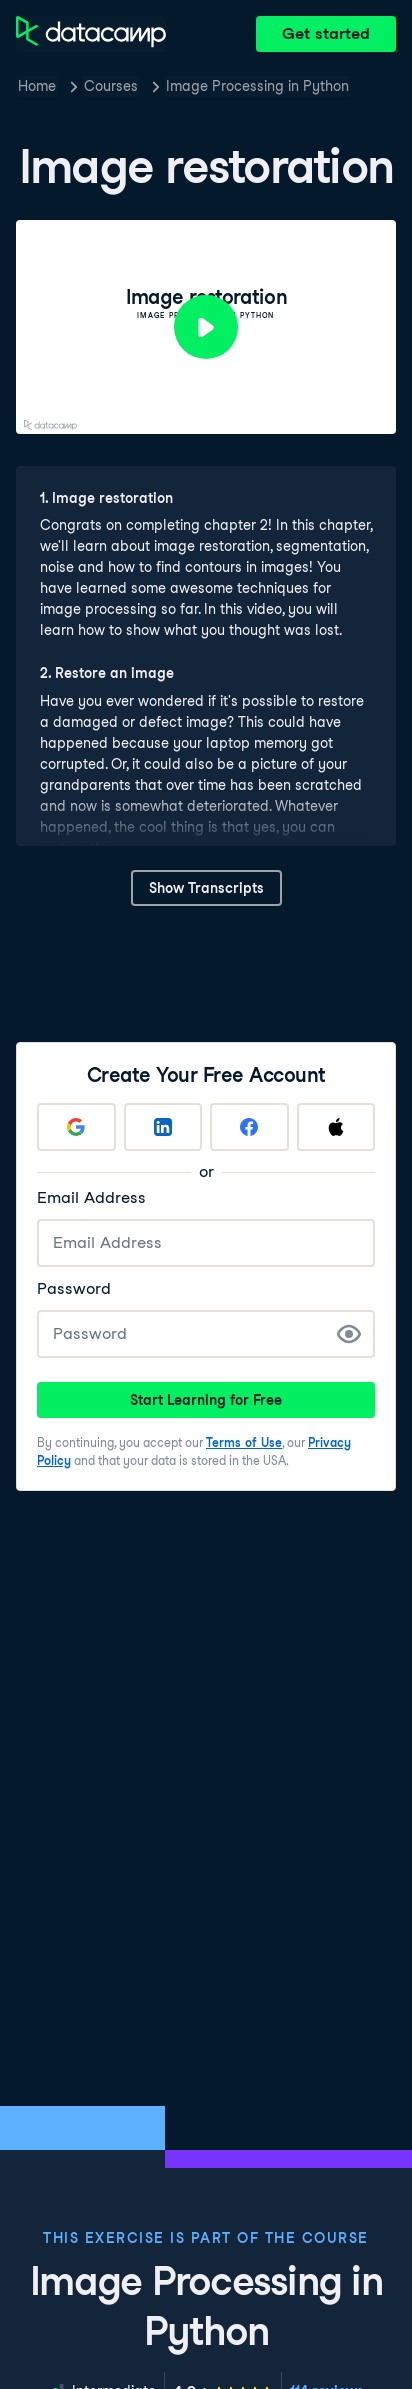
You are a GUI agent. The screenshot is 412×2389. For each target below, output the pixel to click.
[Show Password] (349, 1334)
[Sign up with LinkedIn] (163, 1127)
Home (37, 86)
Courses (111, 86)
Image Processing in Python (257, 86)
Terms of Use (244, 1442)
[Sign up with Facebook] (249, 1127)
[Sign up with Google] (76, 1127)
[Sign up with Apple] (336, 1127)
